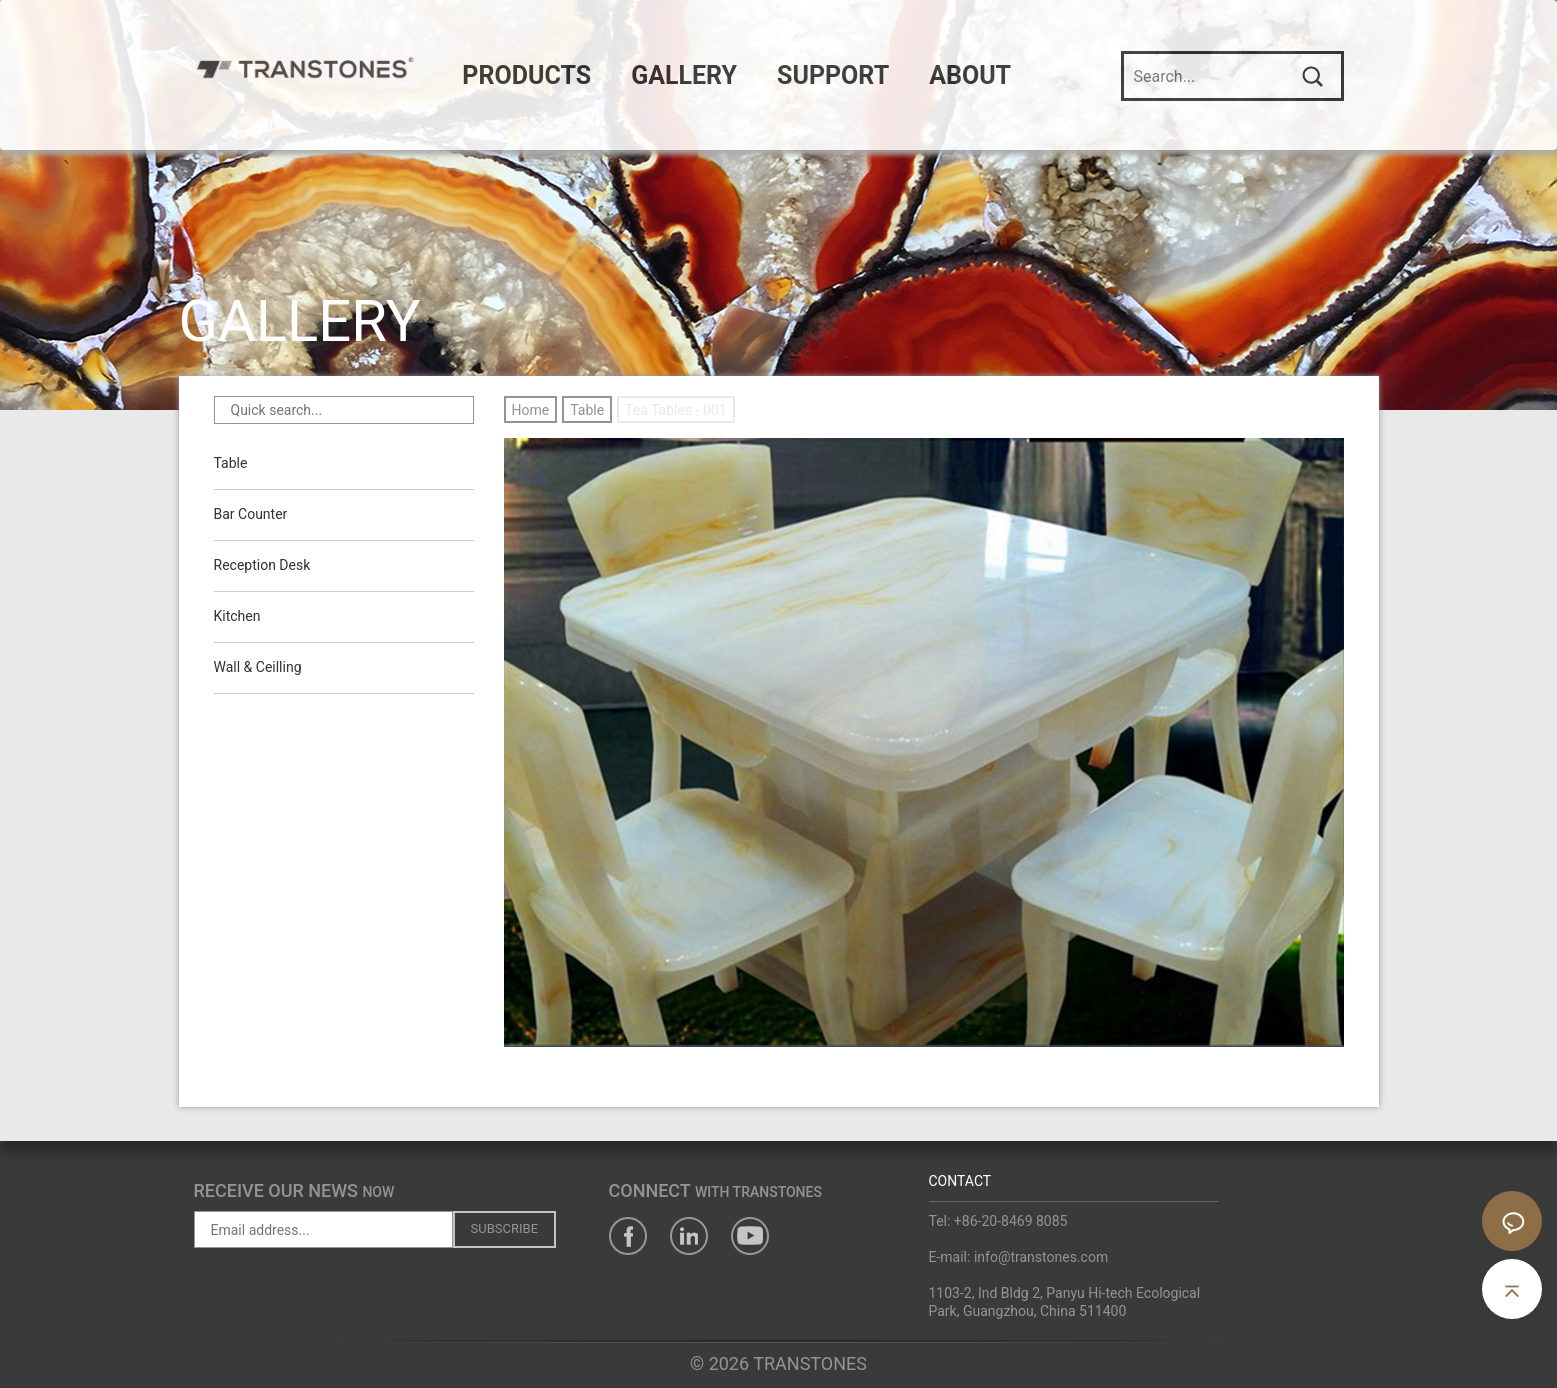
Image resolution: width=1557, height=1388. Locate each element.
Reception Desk (262, 566)
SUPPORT (854, 75)
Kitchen (237, 617)
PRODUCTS (548, 75)
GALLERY (705, 75)
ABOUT (991, 75)
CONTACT (960, 1181)
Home (531, 410)
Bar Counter (251, 515)
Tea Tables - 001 (675, 410)
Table (231, 464)
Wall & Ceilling (258, 668)
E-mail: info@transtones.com (1019, 1257)
